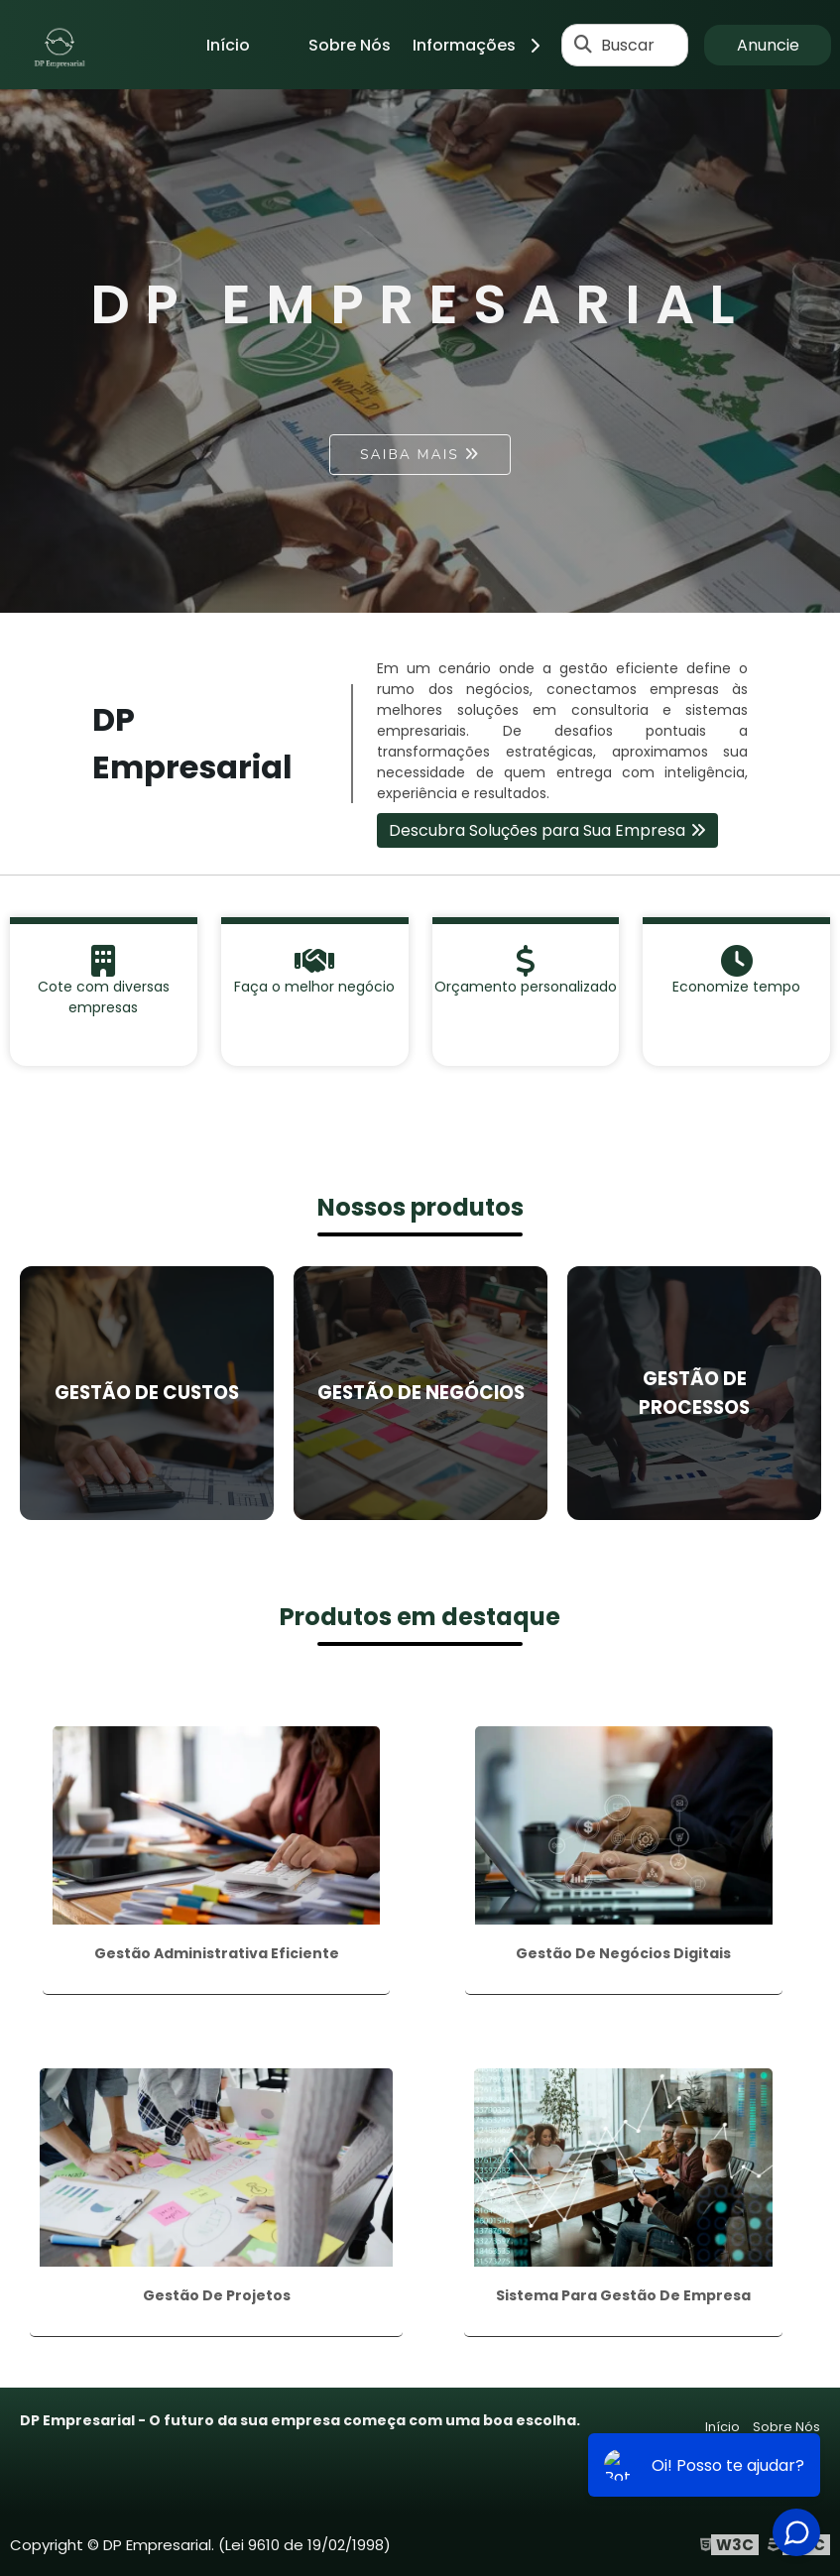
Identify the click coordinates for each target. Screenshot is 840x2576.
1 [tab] (420, 588)
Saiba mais (409, 454)
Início (228, 45)
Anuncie (768, 45)
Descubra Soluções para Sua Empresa (537, 830)
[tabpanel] (420, 351)
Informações (483, 45)
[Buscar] (583, 45)
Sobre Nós (349, 45)
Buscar (628, 45)
